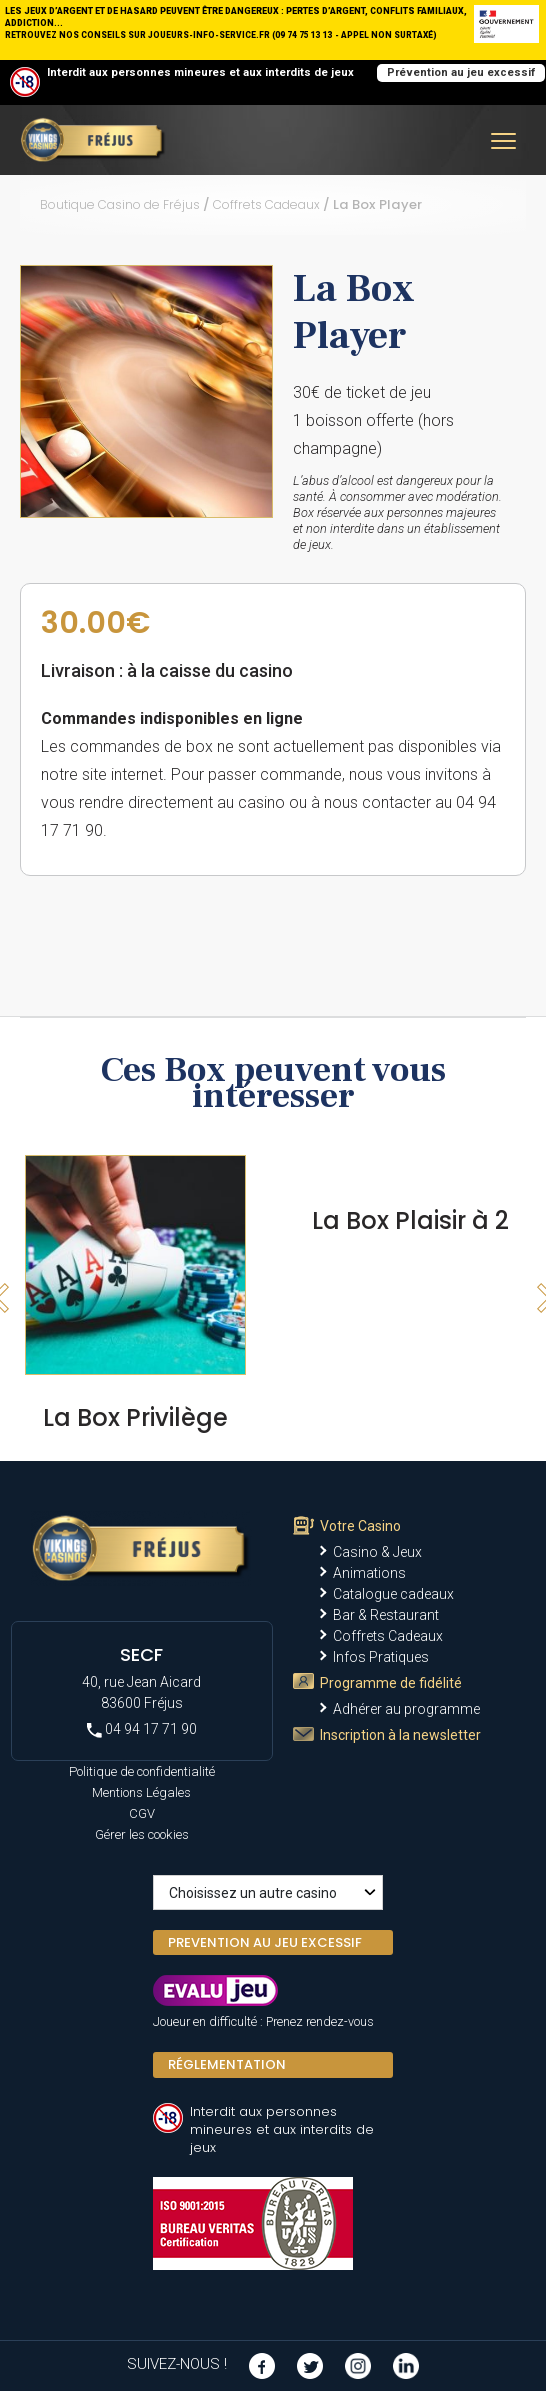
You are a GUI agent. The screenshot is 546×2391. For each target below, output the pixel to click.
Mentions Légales (141, 1792)
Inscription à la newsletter (400, 1735)
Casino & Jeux (377, 1552)
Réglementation (227, 2064)
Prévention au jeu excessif (461, 72)
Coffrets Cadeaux (266, 204)
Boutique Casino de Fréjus (120, 204)
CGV (142, 1813)
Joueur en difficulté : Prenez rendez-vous (263, 2021)
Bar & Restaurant (386, 1615)
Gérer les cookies (142, 1834)
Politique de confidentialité (142, 1771)
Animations (369, 1573)
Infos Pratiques (381, 1657)
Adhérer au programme (406, 1709)
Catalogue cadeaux (393, 1594)
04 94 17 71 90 (142, 1729)
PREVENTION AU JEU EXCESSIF (265, 1942)
